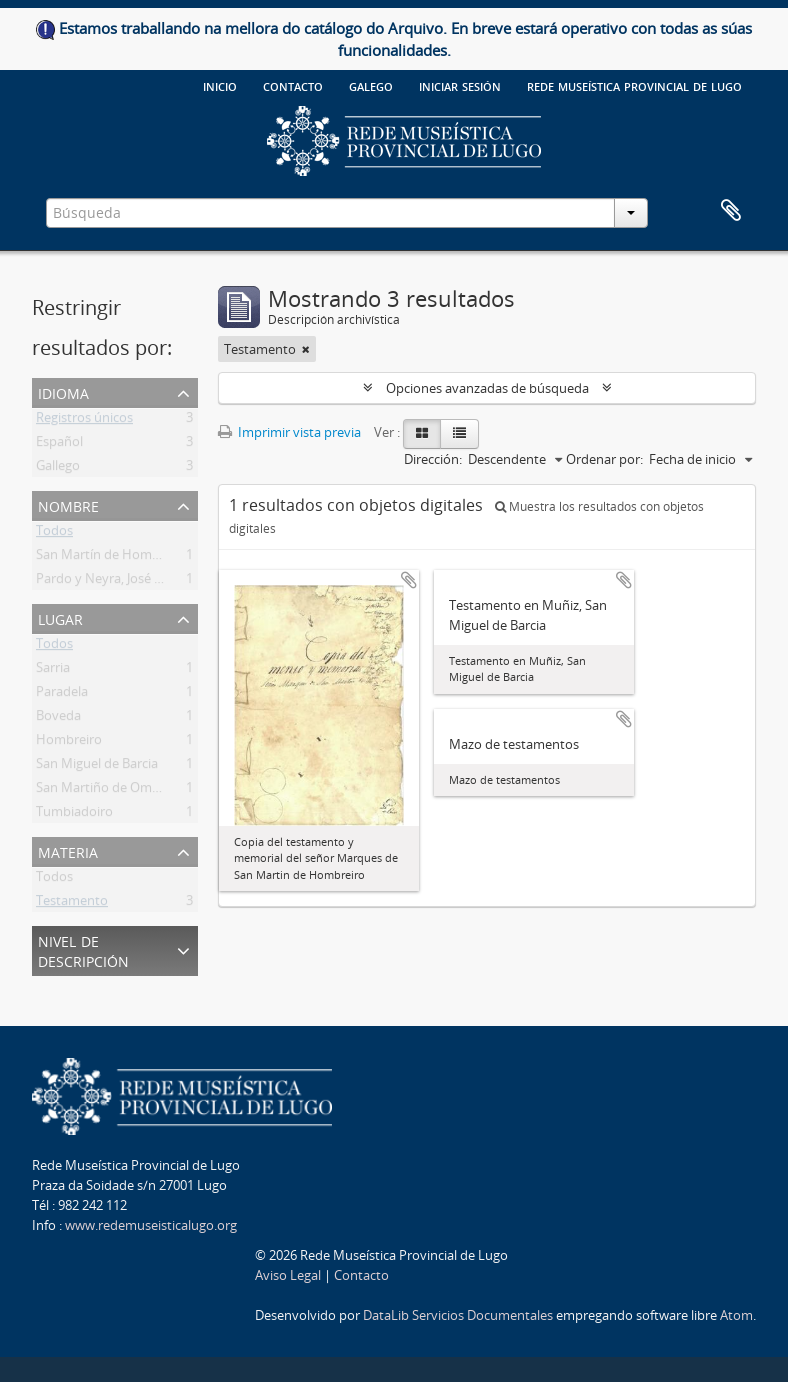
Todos (54, 534)
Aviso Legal (288, 1275)
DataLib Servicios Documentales (458, 1315)
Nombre (68, 504)
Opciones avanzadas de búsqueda (487, 388)
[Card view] (422, 434)
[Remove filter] (306, 349)
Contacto (293, 85)
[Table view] (459, 434)
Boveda (58, 719)
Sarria (53, 671)
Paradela (62, 695)
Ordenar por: (604, 459)
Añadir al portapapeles (409, 580)
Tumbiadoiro (74, 815)
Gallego (58, 469)
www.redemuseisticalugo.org (151, 1225)
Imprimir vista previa (289, 432)
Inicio (220, 85)
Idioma (63, 391)
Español (59, 445)
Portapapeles (731, 211)
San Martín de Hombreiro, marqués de (150, 558)
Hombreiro (69, 743)
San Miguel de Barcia (97, 767)
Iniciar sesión (460, 85)
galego (371, 85)
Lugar (60, 617)
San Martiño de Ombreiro (112, 791)
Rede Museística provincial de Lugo (634, 85)
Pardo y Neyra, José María (112, 582)
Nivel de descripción (83, 949)
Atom (736, 1315)
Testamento (72, 904)
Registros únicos (84, 421)
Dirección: (433, 459)
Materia (68, 850)
